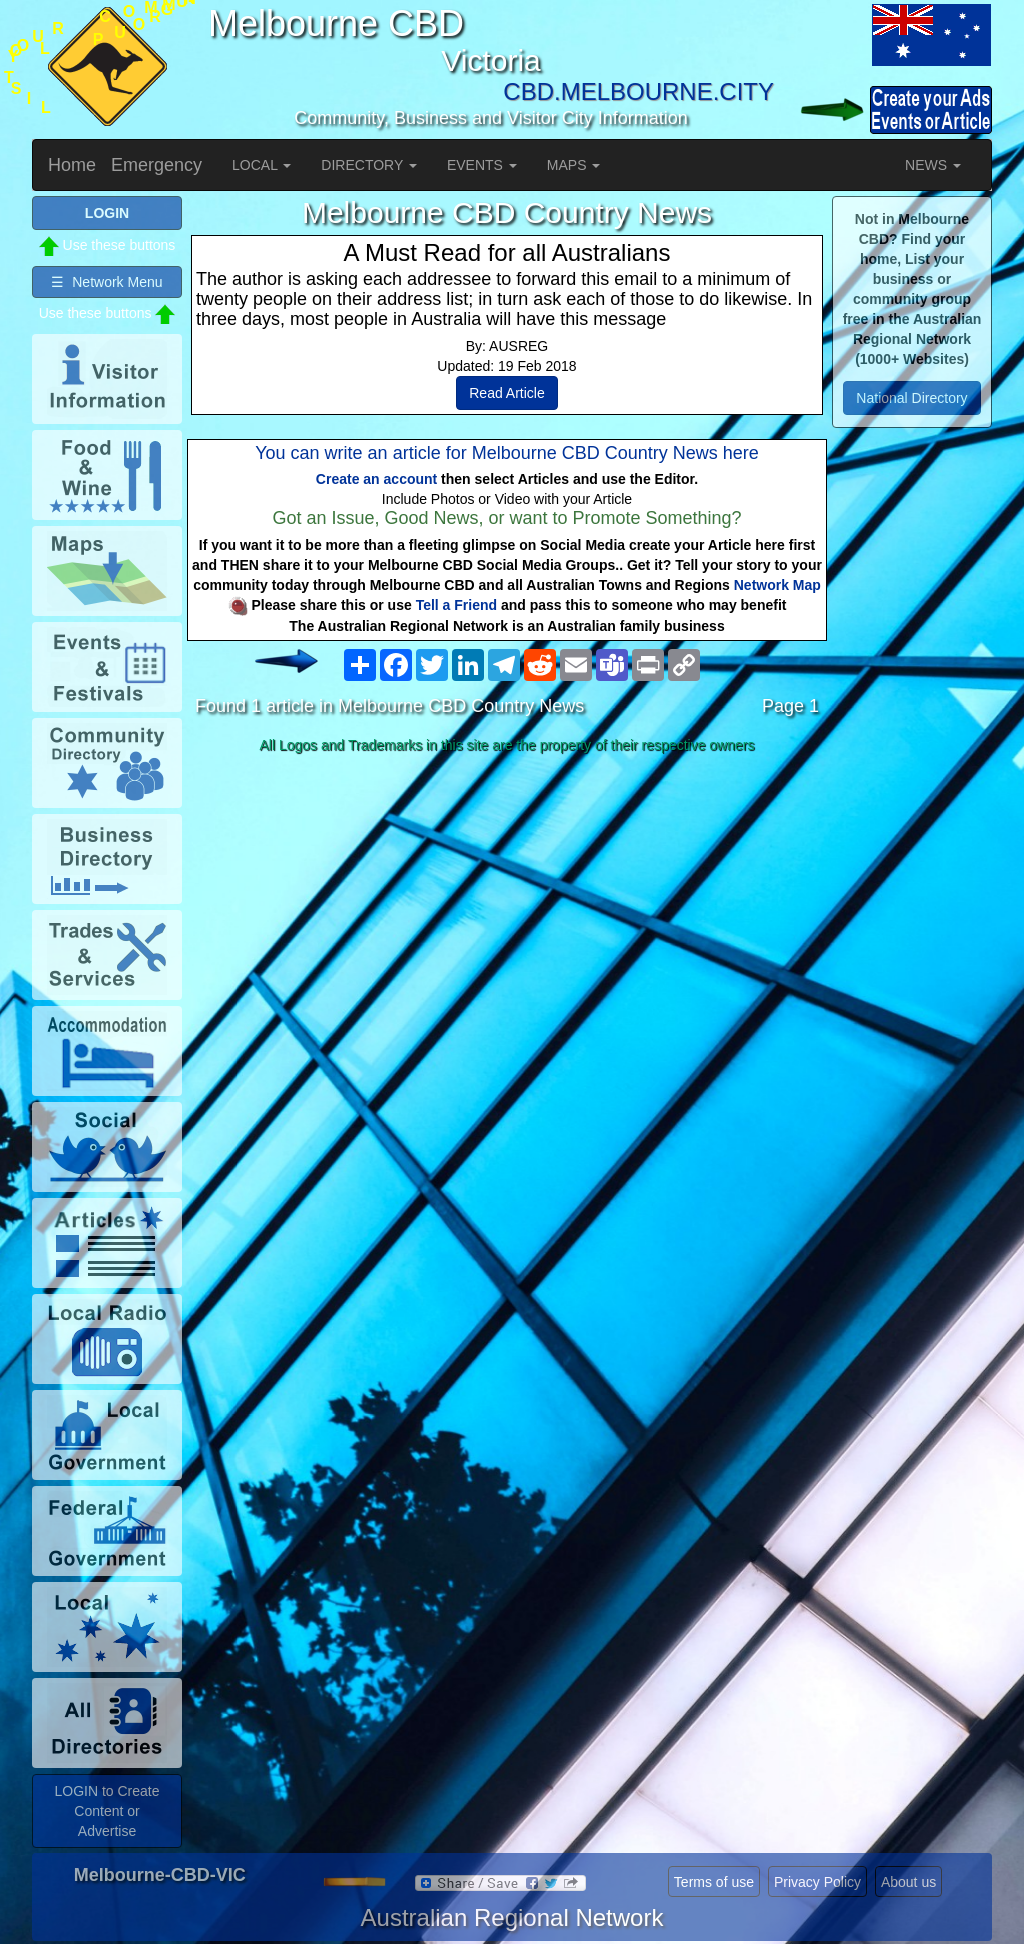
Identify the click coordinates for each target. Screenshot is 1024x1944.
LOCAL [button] (261, 165)
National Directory (911, 398)
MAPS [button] (574, 165)
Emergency (156, 165)
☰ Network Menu (106, 282)
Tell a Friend (456, 605)
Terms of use (714, 1882)
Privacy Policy (817, 1882)
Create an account (376, 479)
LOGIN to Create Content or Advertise (106, 1811)
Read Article (506, 393)
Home (72, 165)
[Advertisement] (507, 919)
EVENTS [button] (482, 165)
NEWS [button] (933, 165)
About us (908, 1882)
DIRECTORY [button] (369, 165)
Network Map (777, 585)
